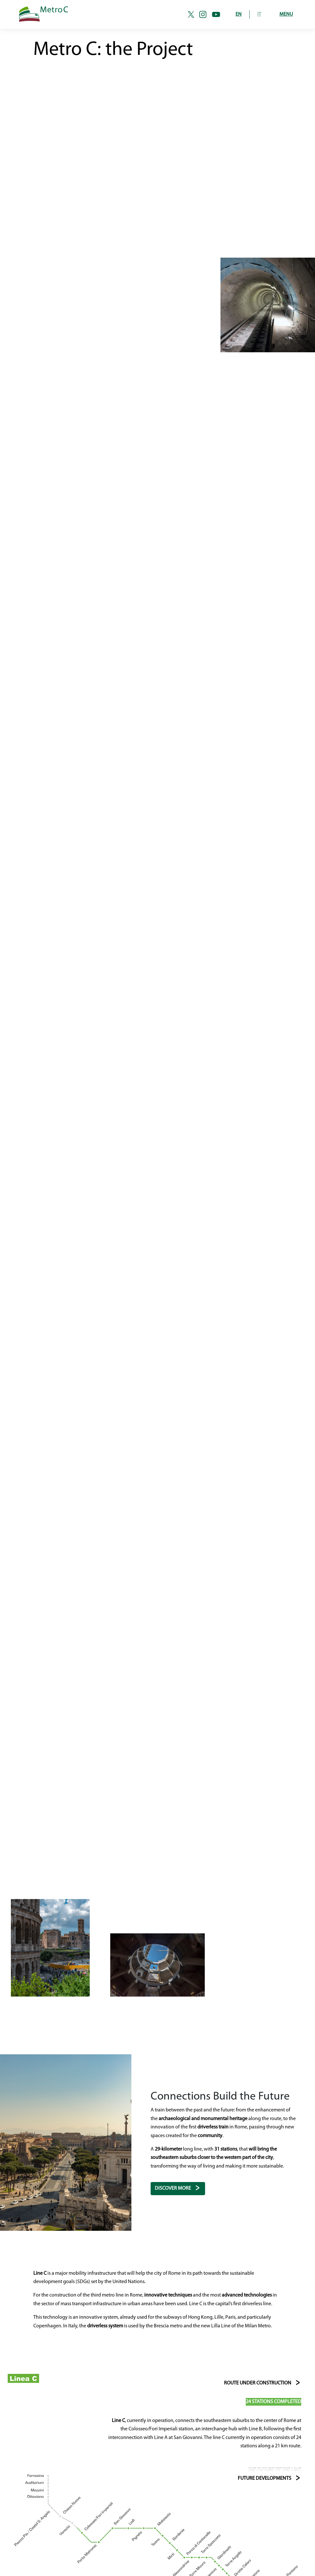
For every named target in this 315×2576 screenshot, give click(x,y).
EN (239, 14)
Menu (286, 14)
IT (259, 14)
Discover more (173, 2188)
